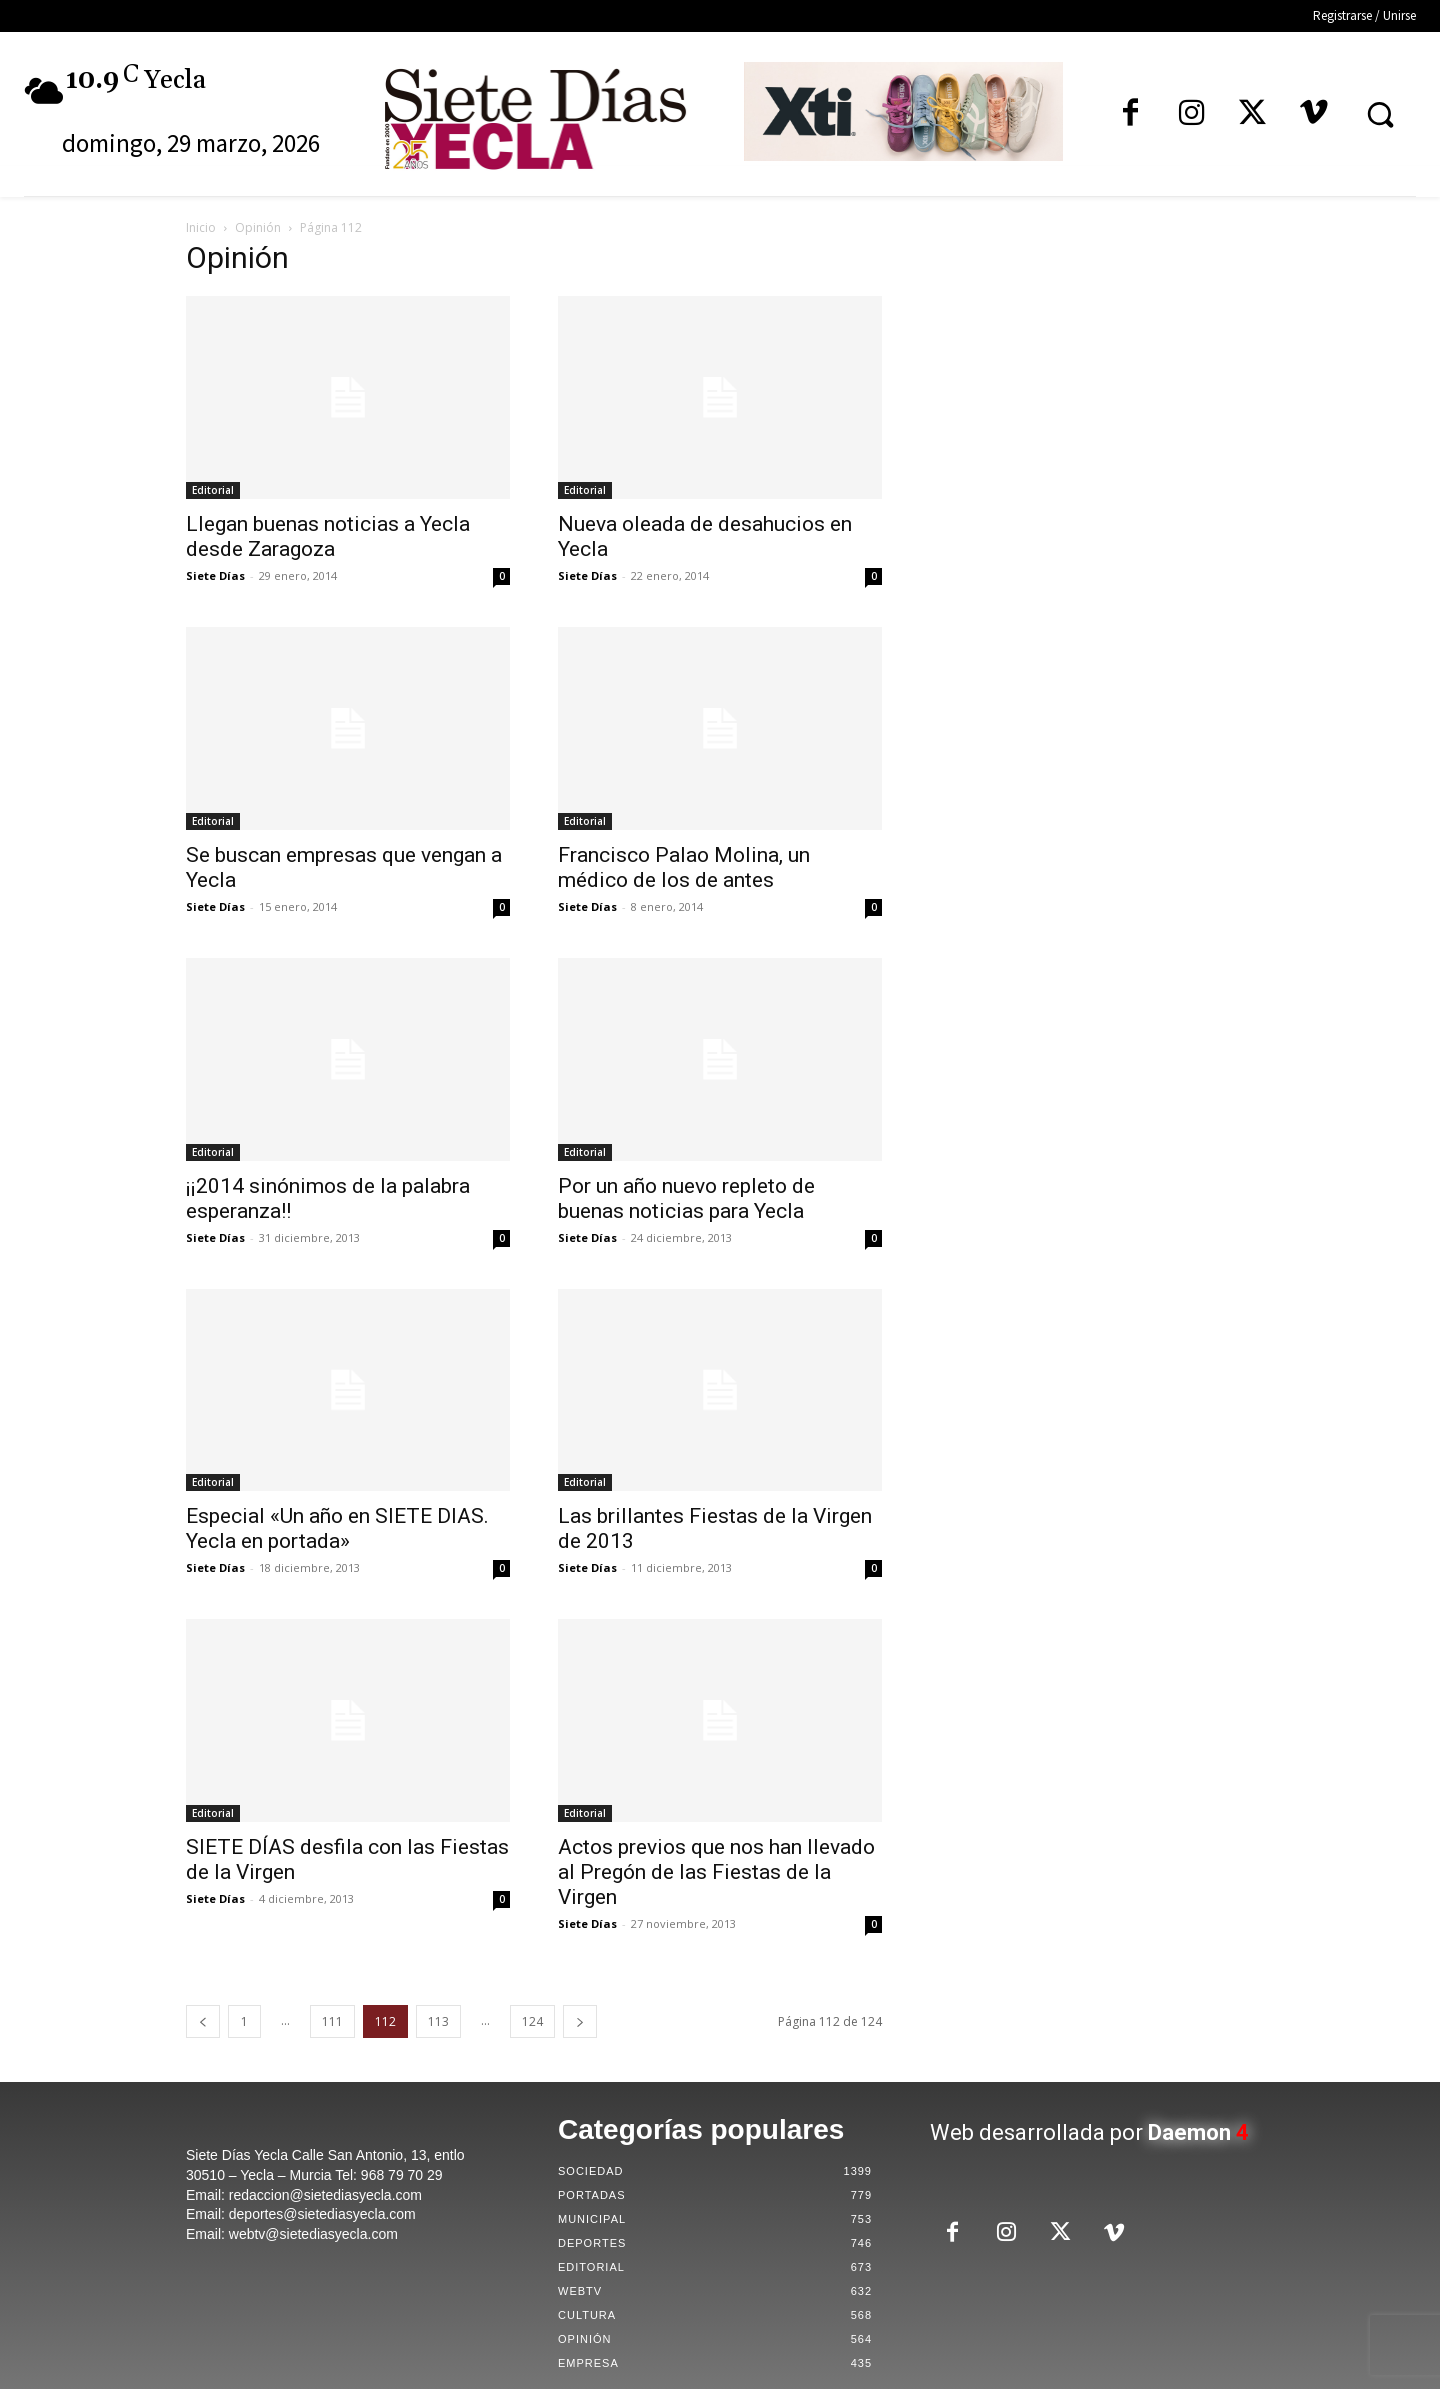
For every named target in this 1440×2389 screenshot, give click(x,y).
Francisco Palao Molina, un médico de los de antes (684, 867)
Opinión (258, 227)
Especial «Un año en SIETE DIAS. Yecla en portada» (337, 1528)
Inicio (201, 227)
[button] (1380, 114)
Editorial (213, 490)
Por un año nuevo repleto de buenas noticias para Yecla (686, 1198)
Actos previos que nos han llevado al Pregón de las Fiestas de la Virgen (716, 1872)
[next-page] (580, 2021)
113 (438, 2021)
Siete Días (215, 575)
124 (532, 2021)
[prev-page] (203, 2021)
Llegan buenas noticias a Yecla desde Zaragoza (328, 536)
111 (332, 2021)
